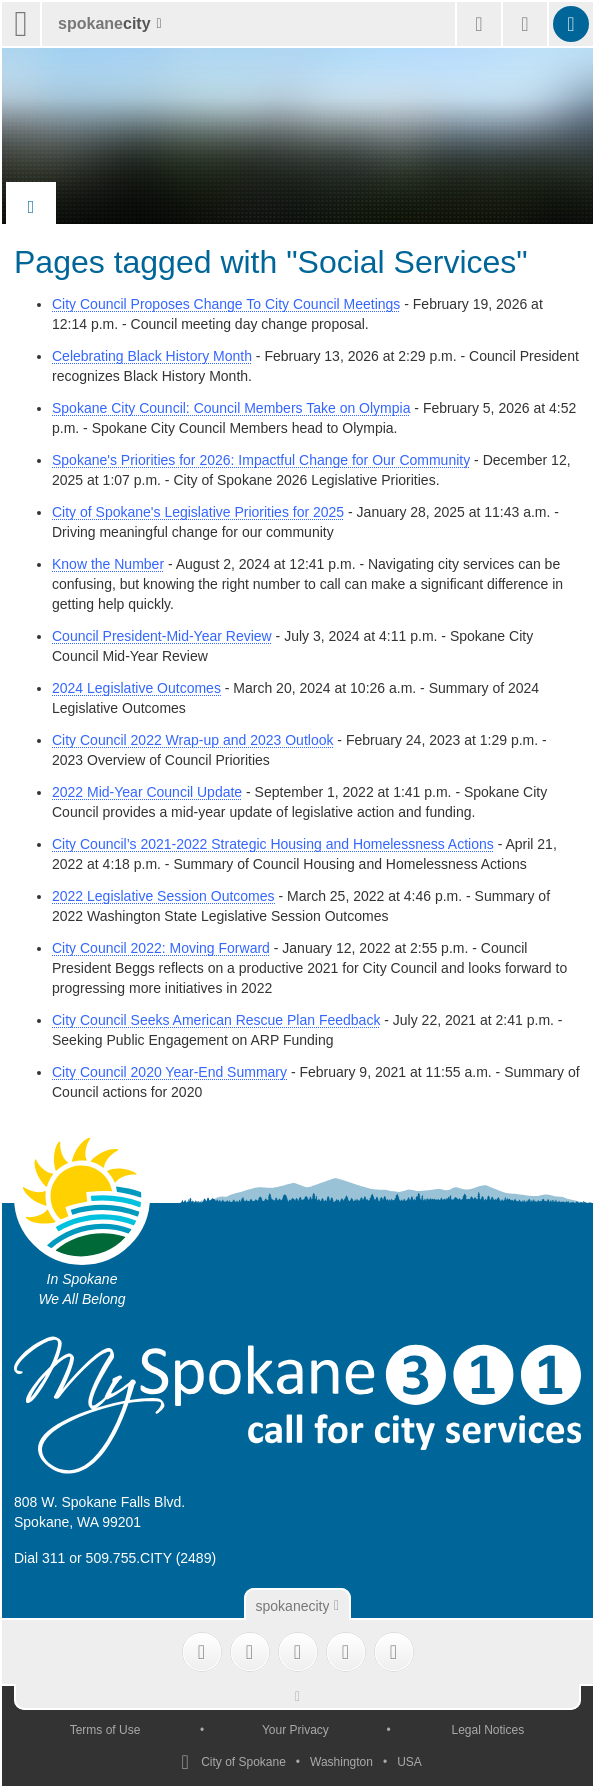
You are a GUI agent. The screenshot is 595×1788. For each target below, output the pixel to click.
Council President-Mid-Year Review (162, 636)
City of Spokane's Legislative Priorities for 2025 (198, 512)
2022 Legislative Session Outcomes (163, 896)
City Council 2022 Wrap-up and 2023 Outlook (192, 740)
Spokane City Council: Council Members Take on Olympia (231, 408)
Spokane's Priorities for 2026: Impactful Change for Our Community (261, 460)
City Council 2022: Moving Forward (161, 948)
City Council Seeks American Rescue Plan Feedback (216, 1020)
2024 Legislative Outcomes (136, 688)
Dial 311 (39, 1558)
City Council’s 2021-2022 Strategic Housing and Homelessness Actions (273, 844)
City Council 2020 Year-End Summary (169, 1072)
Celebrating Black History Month (152, 356)
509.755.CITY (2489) (151, 1558)
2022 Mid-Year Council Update (147, 792)
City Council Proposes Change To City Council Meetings (226, 304)
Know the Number (108, 564)
